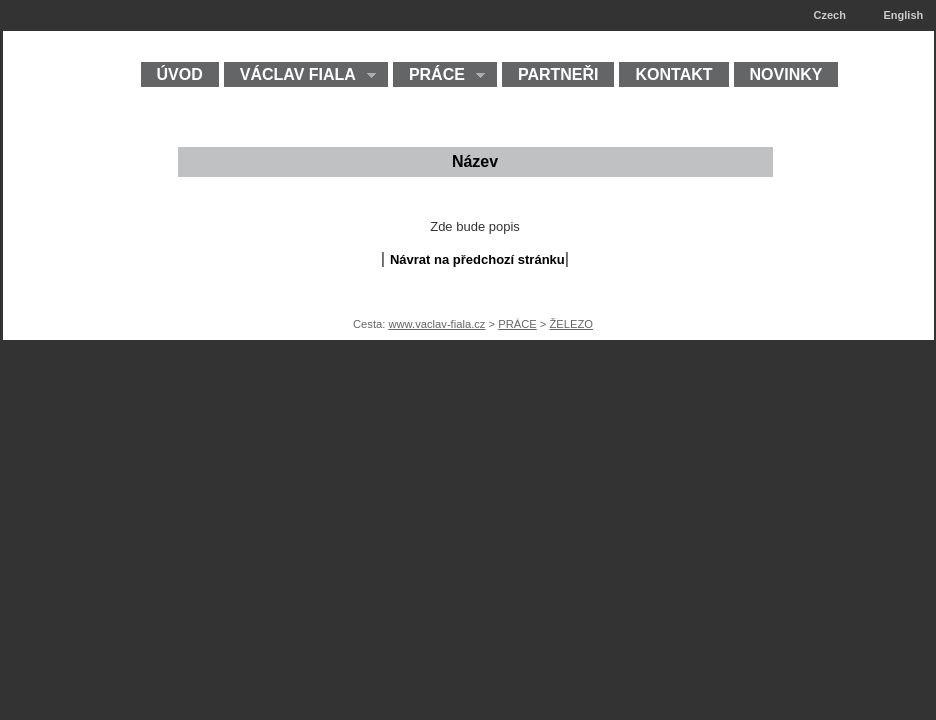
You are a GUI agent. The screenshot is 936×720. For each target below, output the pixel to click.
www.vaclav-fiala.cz (436, 324)
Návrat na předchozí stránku (477, 259)
